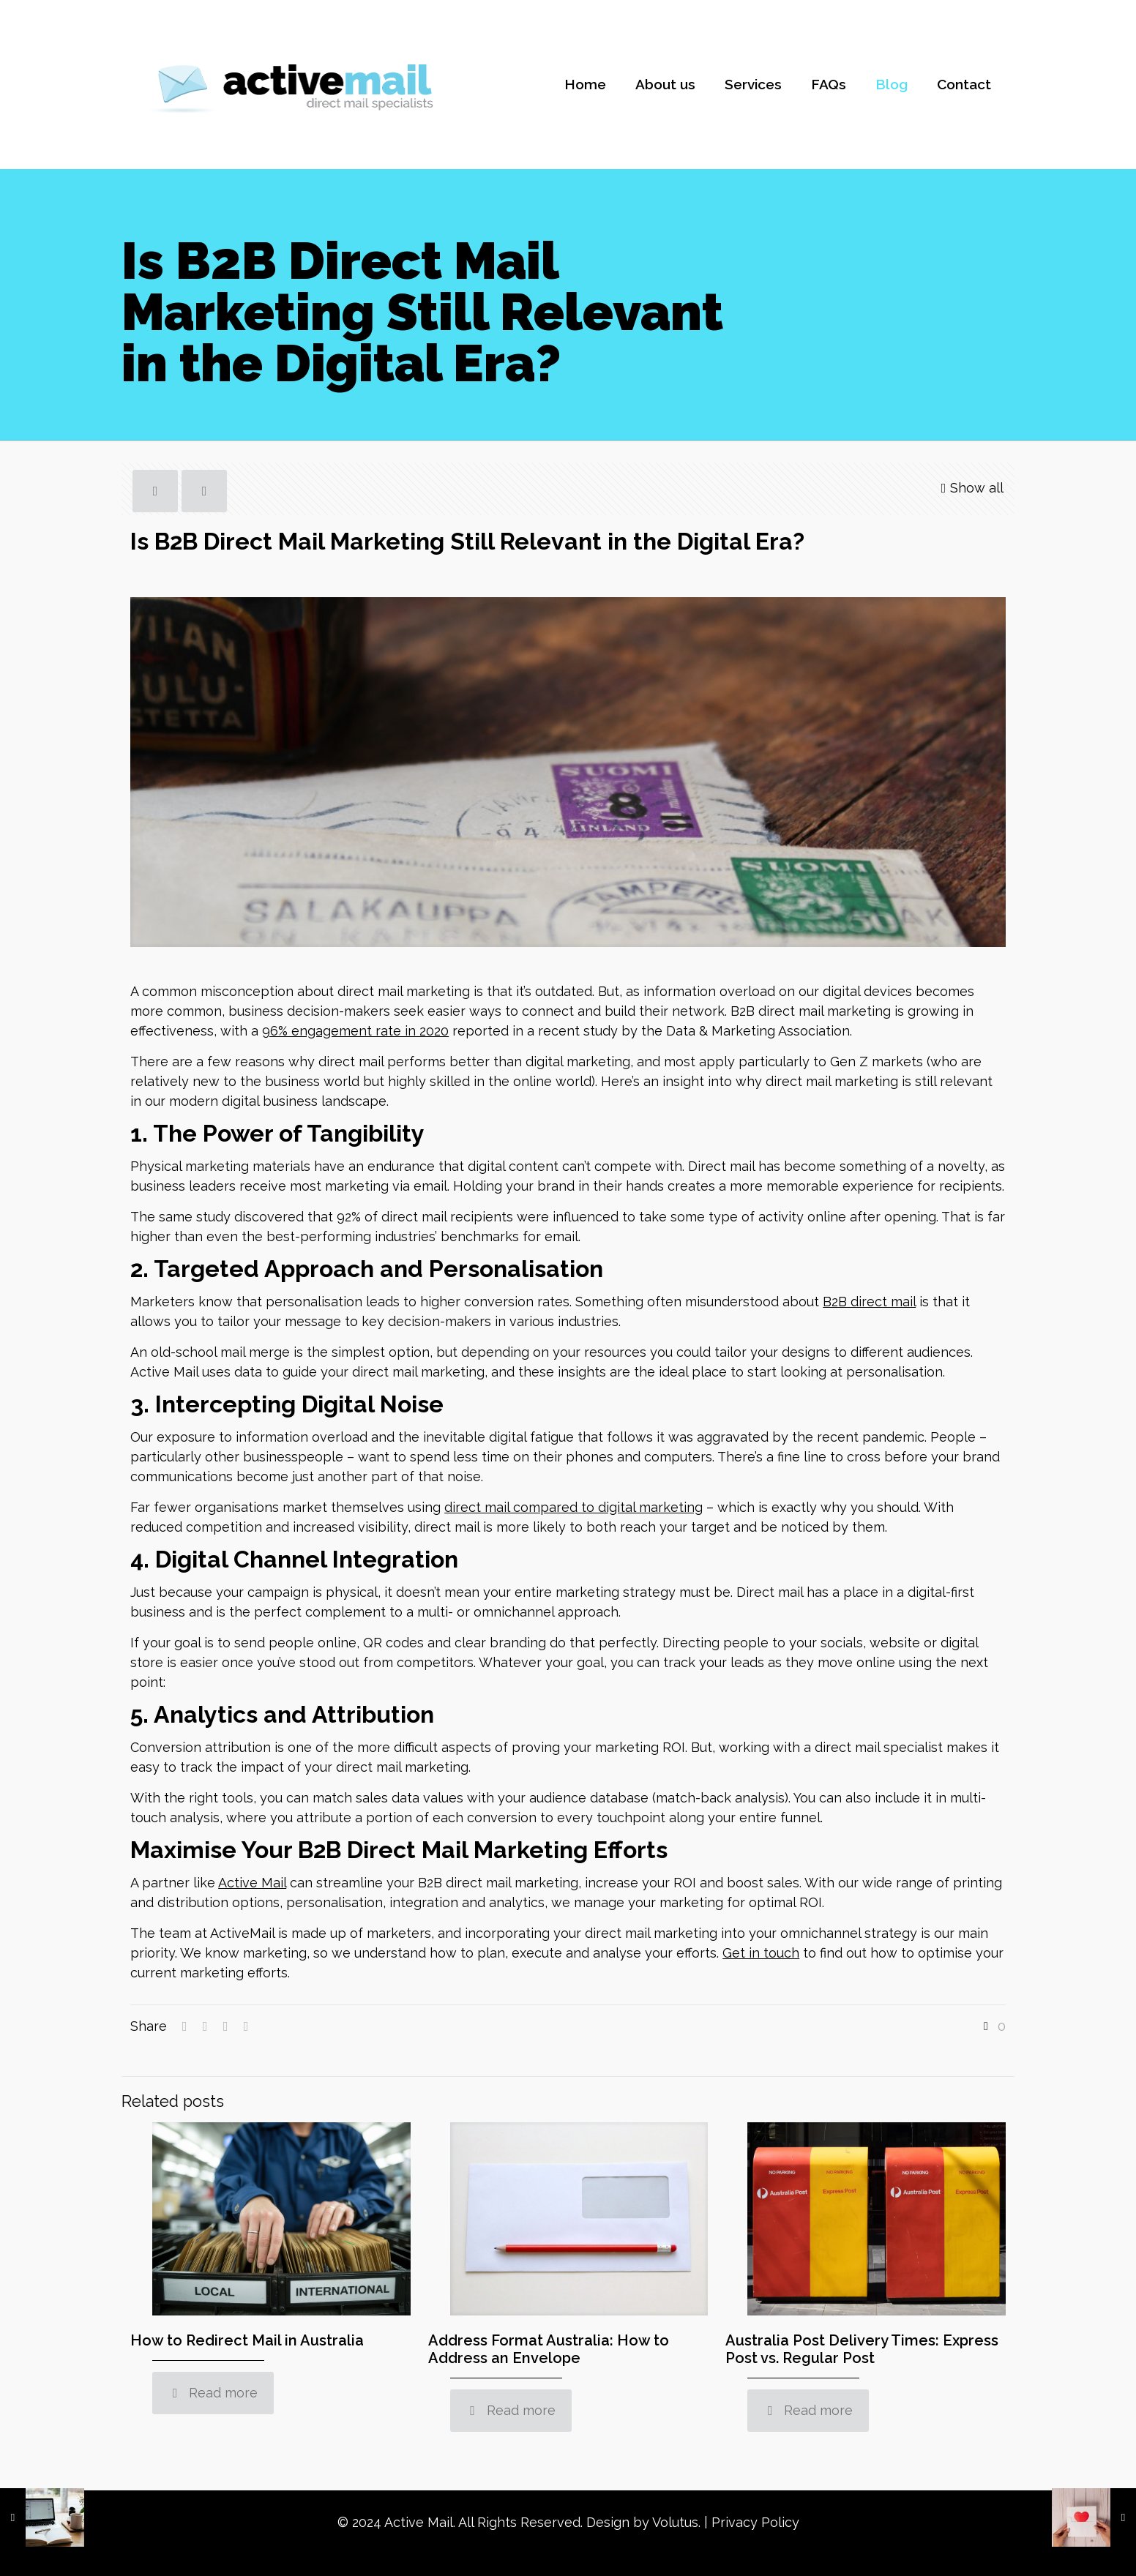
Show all (970, 487)
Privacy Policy (755, 2522)
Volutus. (676, 2522)
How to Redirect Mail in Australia (247, 2340)
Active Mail (252, 1882)
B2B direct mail (869, 1301)
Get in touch (760, 1953)
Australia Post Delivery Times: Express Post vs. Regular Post (861, 2349)
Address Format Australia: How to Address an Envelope (548, 2349)
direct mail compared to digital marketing (573, 1507)
